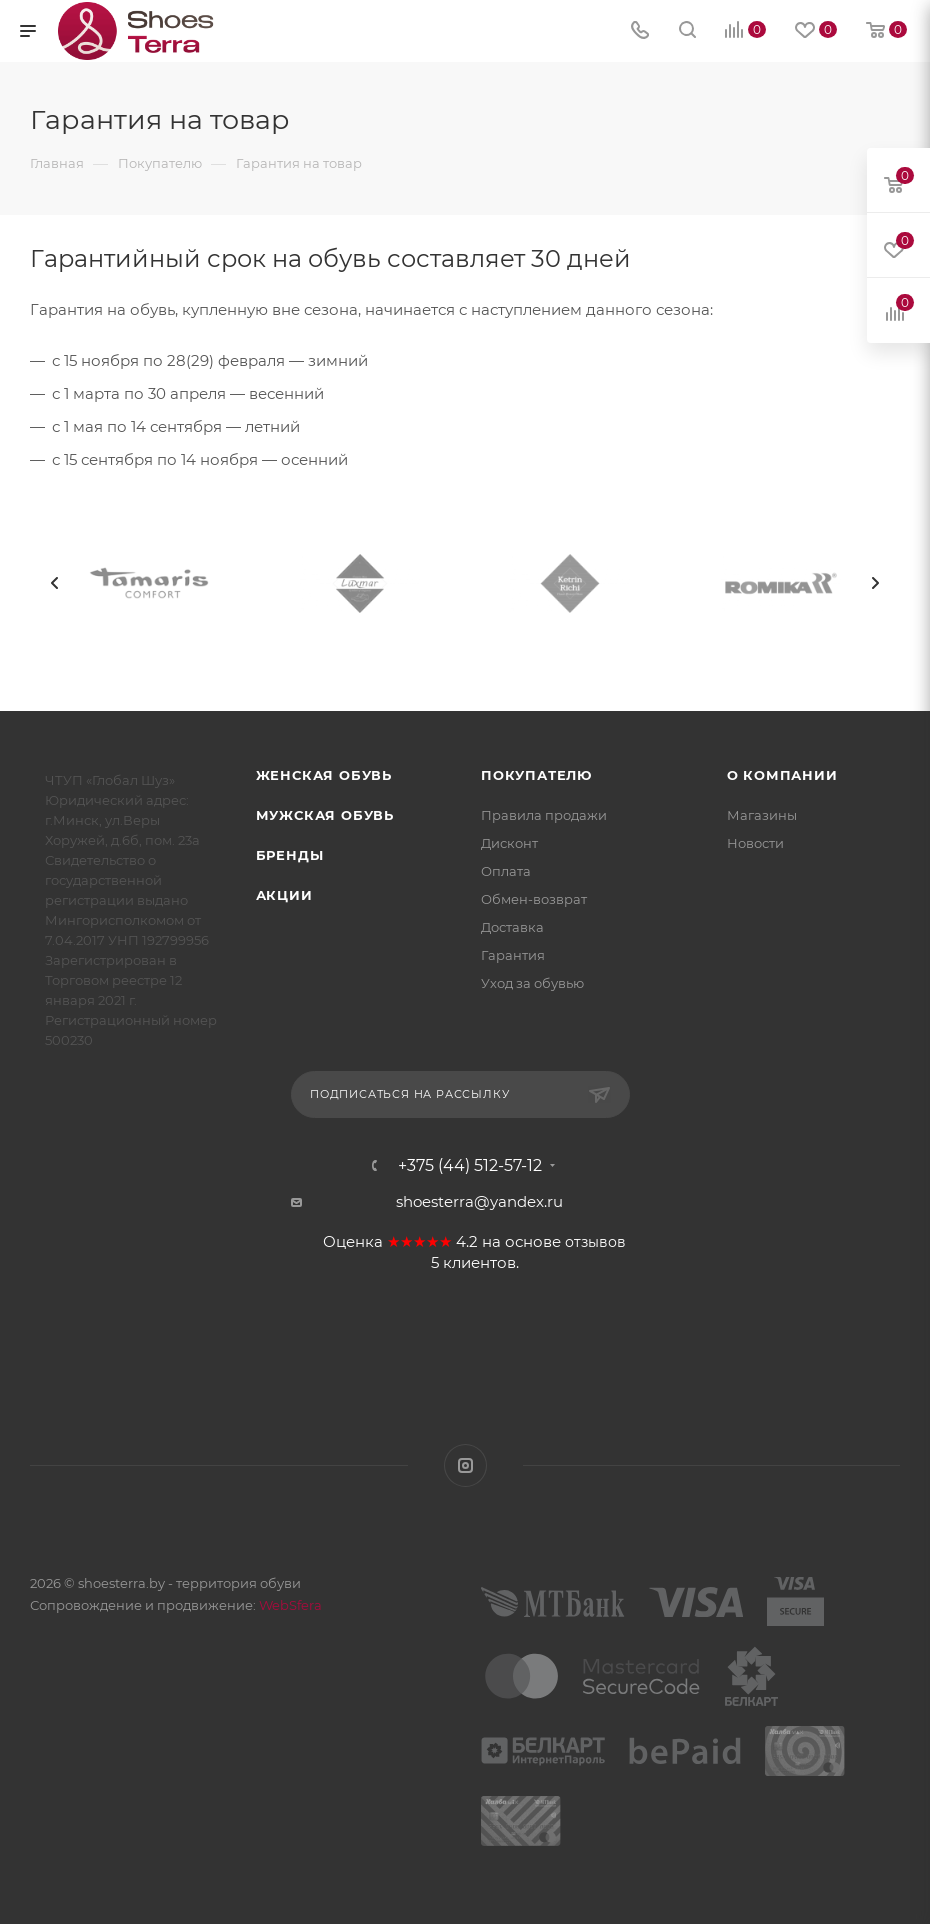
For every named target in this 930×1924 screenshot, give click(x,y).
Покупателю (536, 775)
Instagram (465, 1465)
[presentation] (55, 583)
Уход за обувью (532, 983)
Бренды (290, 855)
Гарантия (513, 955)
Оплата (506, 871)
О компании (782, 775)
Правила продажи (544, 815)
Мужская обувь (325, 815)
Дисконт (509, 843)
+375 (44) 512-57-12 (470, 1166)
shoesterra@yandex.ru (479, 1201)
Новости (755, 843)
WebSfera (289, 1605)
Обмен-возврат (534, 899)
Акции (284, 895)
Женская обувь (324, 775)
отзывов (595, 1242)
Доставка (512, 927)
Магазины (762, 815)
